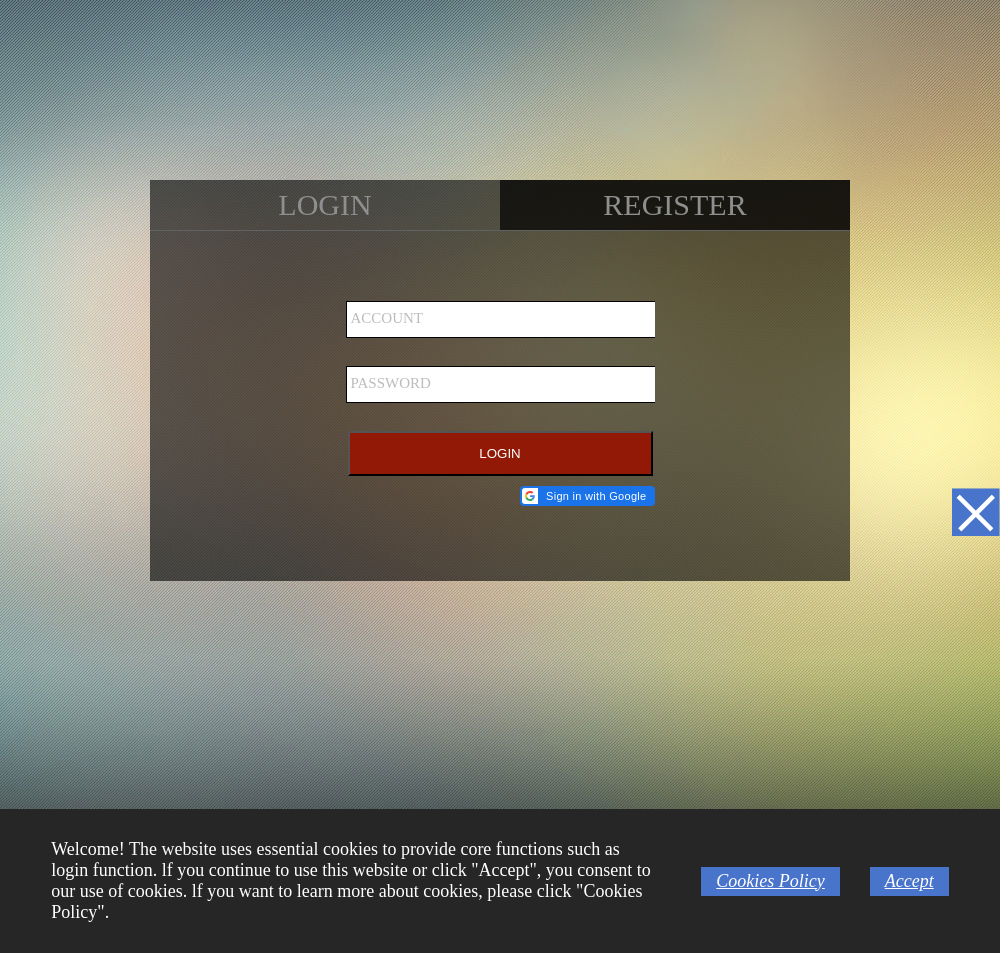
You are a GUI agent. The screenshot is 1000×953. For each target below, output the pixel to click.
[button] (587, 496)
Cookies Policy (770, 881)
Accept (909, 881)
